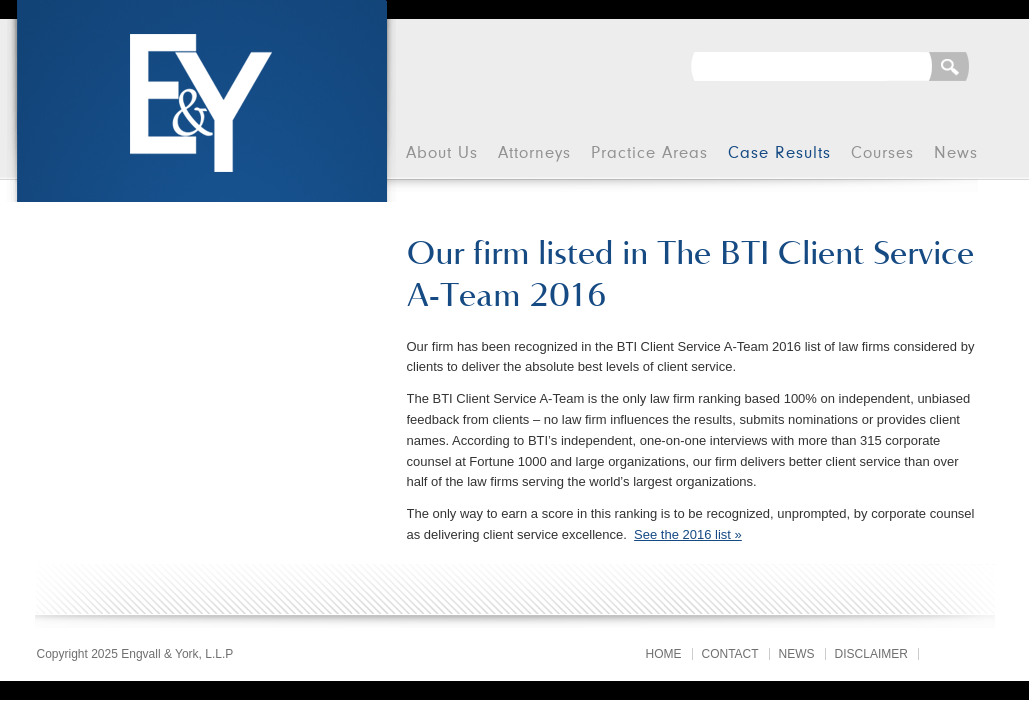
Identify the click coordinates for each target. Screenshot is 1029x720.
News (956, 153)
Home (664, 654)
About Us (442, 153)
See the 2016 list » (688, 534)
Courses (882, 153)
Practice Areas (649, 153)
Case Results (779, 153)
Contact (730, 654)
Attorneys (534, 153)
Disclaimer (871, 654)
